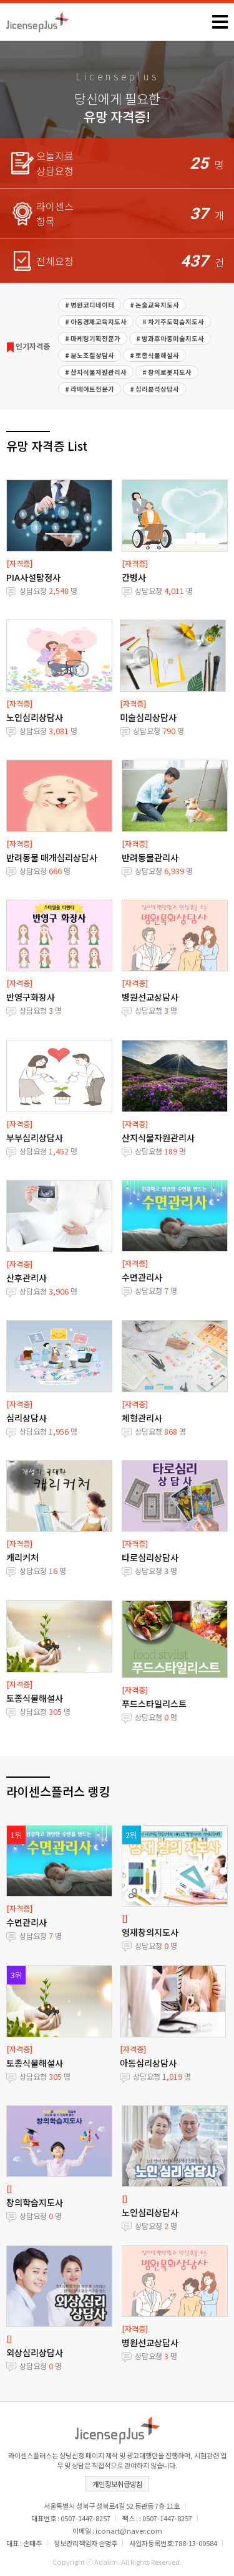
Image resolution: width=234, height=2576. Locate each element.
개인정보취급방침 (117, 2484)
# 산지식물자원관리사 (96, 372)
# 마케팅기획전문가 (92, 338)
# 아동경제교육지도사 (96, 321)
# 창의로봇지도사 (167, 372)
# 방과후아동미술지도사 (170, 338)
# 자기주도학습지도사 (173, 321)
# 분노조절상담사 (89, 355)
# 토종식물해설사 (154, 355)
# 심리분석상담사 (154, 389)
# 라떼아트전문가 (89, 389)
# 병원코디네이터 (89, 304)
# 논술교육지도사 (154, 304)
